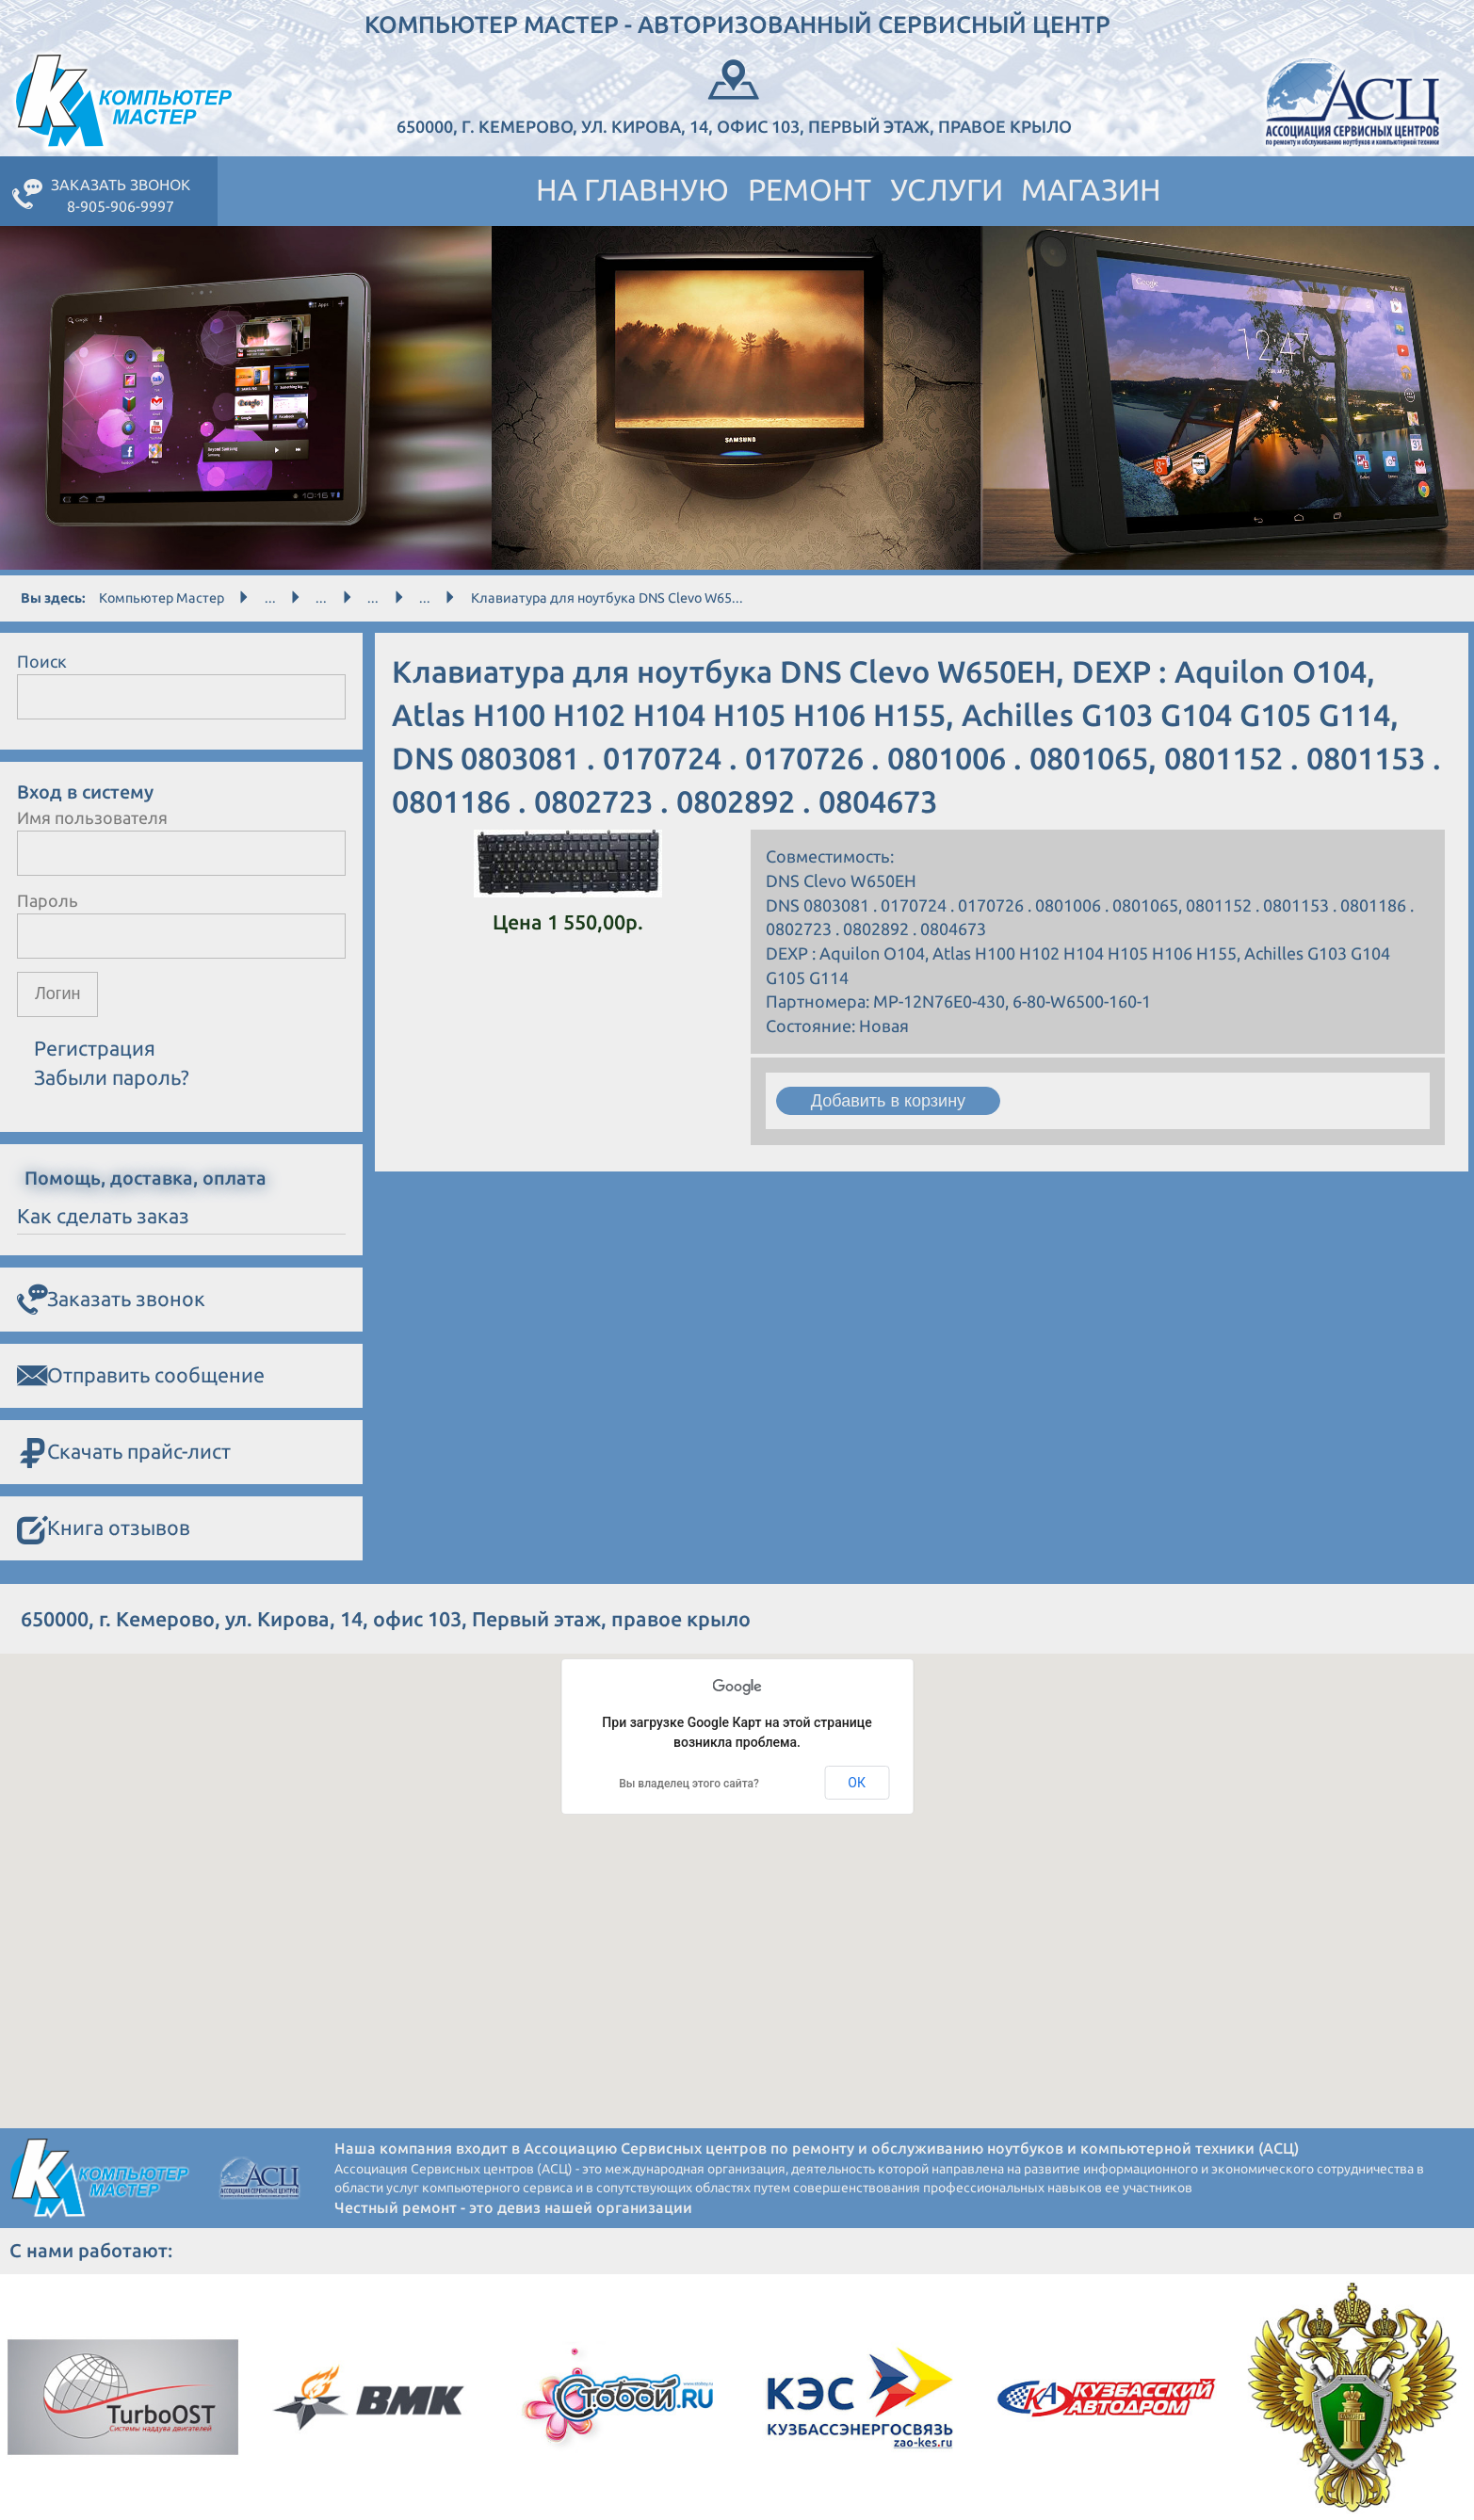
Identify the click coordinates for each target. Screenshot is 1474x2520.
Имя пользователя (92, 817)
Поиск (42, 661)
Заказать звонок (111, 1299)
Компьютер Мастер (161, 598)
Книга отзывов (103, 1528)
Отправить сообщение (141, 1376)
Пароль (47, 900)
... (270, 598)
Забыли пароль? (111, 1077)
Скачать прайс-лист (124, 1452)
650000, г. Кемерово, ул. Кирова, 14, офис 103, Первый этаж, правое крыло (734, 95)
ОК (857, 1782)
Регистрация (94, 1048)
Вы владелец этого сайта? (689, 1783)
